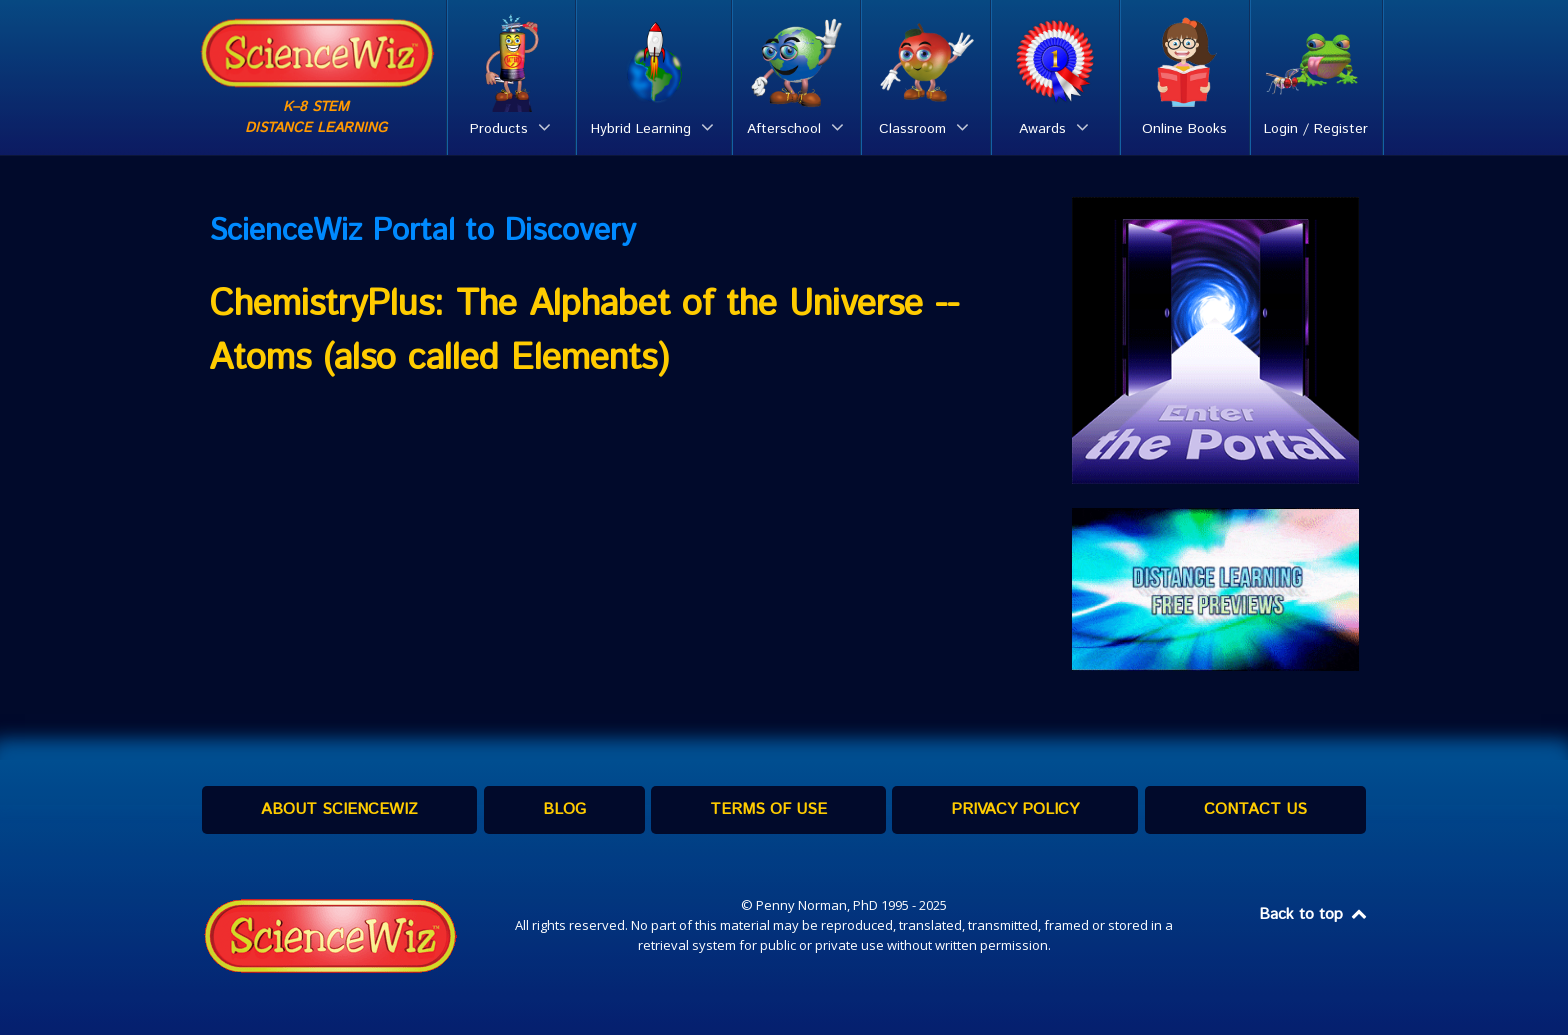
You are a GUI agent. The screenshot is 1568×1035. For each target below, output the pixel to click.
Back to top (1314, 914)
